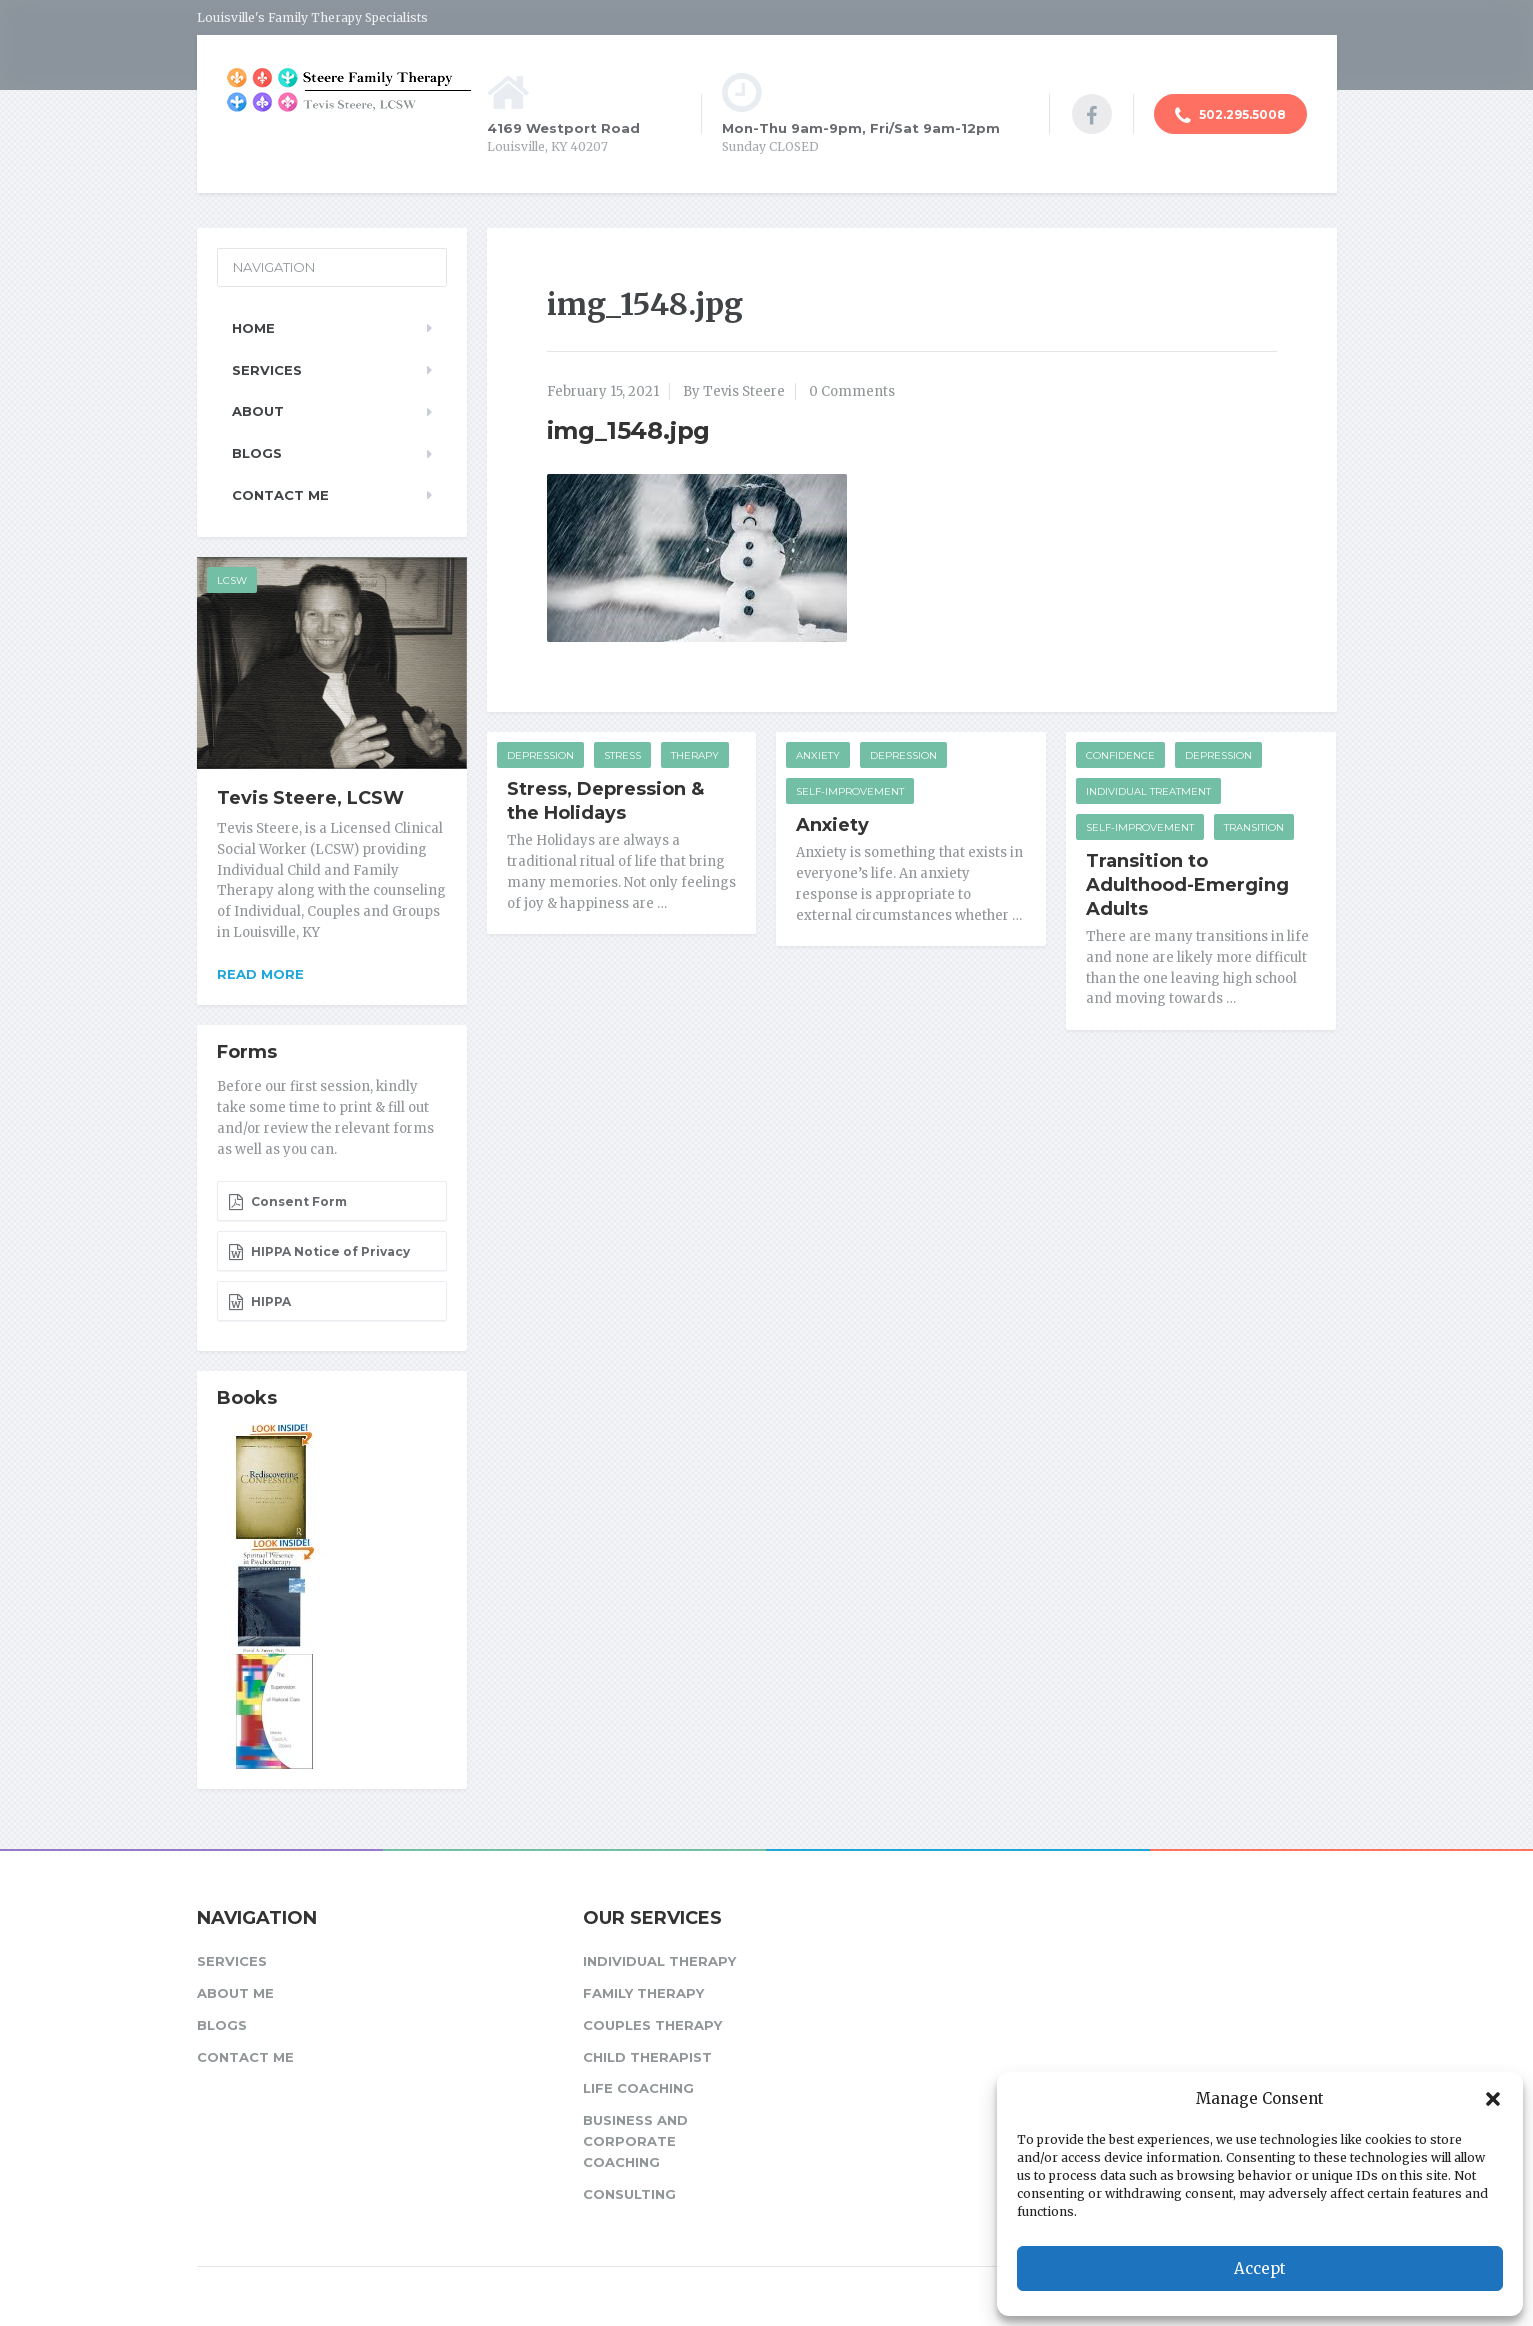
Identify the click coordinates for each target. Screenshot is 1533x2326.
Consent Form (287, 1202)
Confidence (1120, 755)
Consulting (629, 2194)
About (258, 411)
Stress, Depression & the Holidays (605, 801)
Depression (540, 755)
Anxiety (818, 755)
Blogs (257, 453)
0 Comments (852, 391)
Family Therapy (643, 1993)
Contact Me (280, 495)
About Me (235, 1993)
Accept (1260, 2268)
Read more (260, 974)
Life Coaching (638, 2088)
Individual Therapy (659, 1961)
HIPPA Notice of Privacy (319, 1252)
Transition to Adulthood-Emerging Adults (1187, 885)
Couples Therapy (652, 2025)
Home (253, 328)
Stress (622, 755)
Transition (1254, 827)
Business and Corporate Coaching (635, 2141)
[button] (1493, 2099)
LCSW (232, 580)
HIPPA (259, 1302)
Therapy (695, 755)
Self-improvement (850, 791)
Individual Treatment (1148, 791)
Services (267, 370)
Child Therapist (647, 2057)
